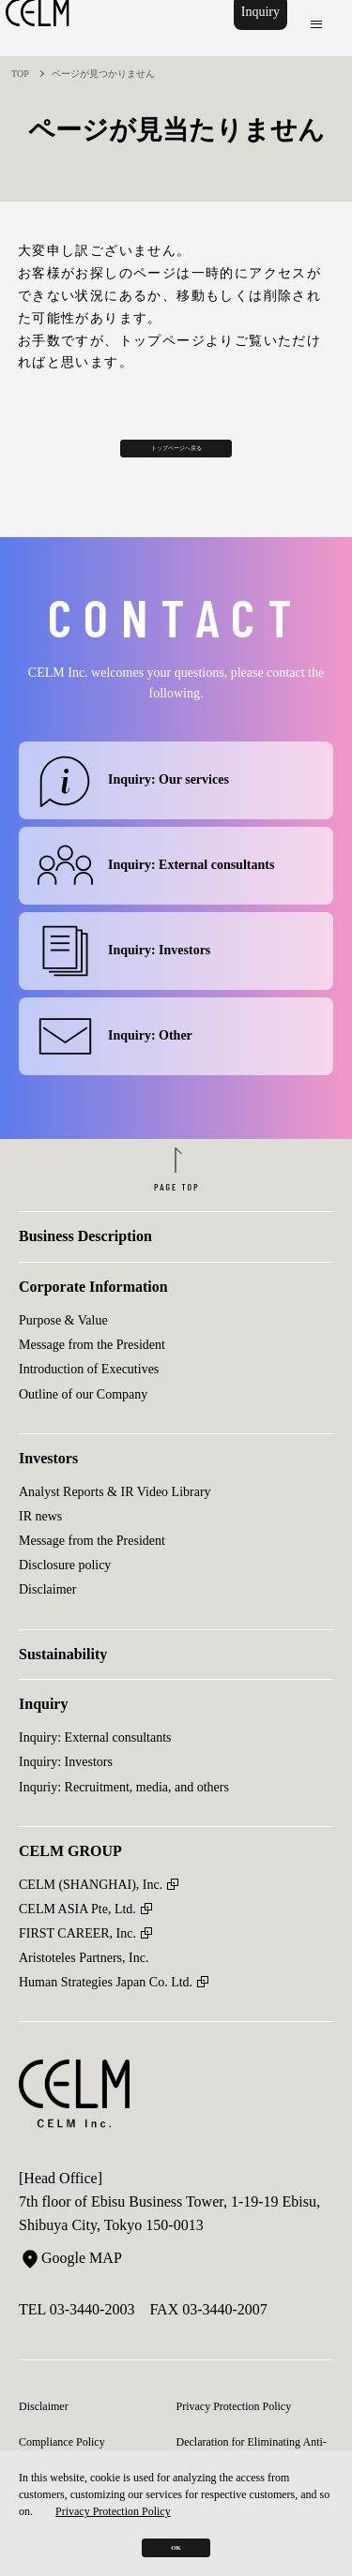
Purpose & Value (63, 1350)
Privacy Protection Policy (113, 2487)
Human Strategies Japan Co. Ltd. (105, 2012)
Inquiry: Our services (133, 800)
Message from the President (92, 1375)
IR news (40, 1546)
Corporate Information (93, 1317)
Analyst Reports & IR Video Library (115, 1522)
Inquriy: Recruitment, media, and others (124, 1817)
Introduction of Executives (89, 1400)
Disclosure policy (65, 1595)
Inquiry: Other (115, 1056)
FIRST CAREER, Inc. (77, 1963)
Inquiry (255, 28)
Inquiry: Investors (124, 970)
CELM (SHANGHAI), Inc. (90, 1915)
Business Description (85, 1267)
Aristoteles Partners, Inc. (83, 1988)
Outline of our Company (83, 1424)
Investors (48, 1488)
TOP (20, 73)
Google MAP (70, 2288)
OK (176, 2535)
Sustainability (63, 1684)
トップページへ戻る (176, 455)
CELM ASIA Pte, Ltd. (77, 1939)
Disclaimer (47, 1620)
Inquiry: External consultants (156, 885)
